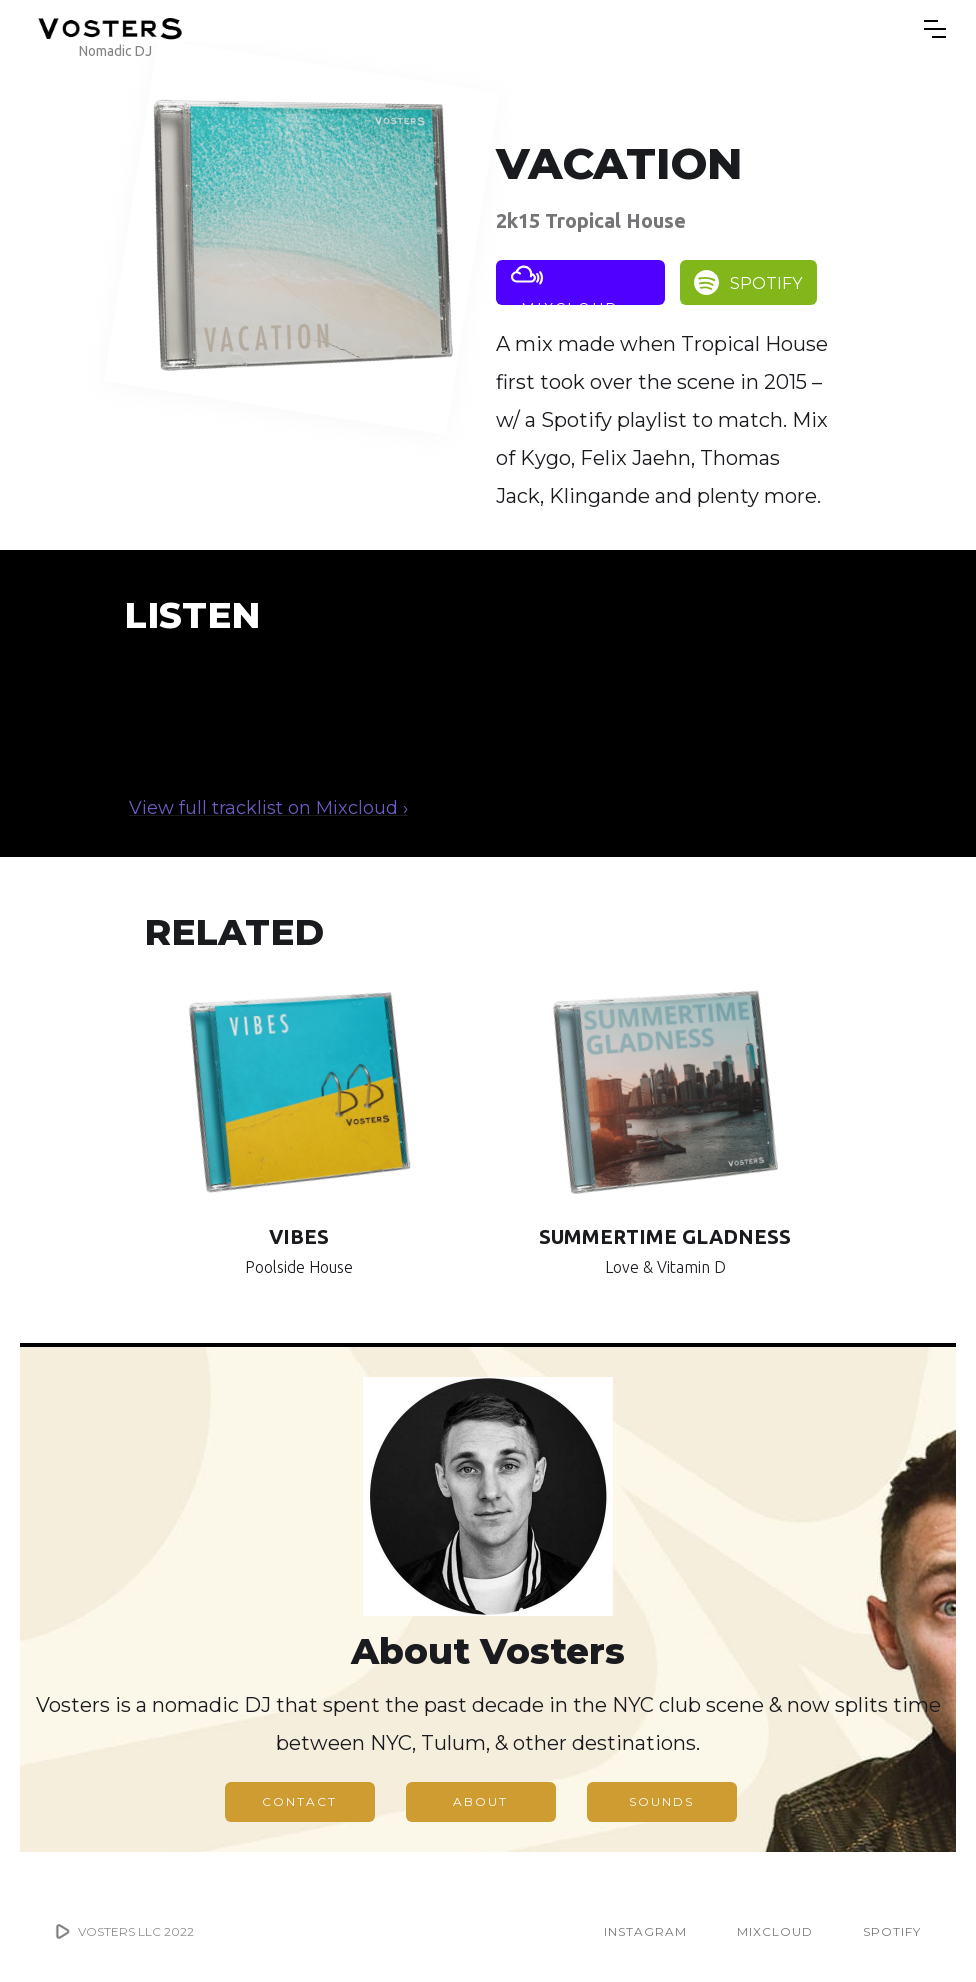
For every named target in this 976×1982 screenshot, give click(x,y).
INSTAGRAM (645, 1931)
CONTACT (299, 1801)
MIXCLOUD (775, 1931)
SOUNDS (661, 1801)
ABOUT (480, 1801)
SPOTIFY (892, 1931)
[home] (110, 28)
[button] (935, 29)
